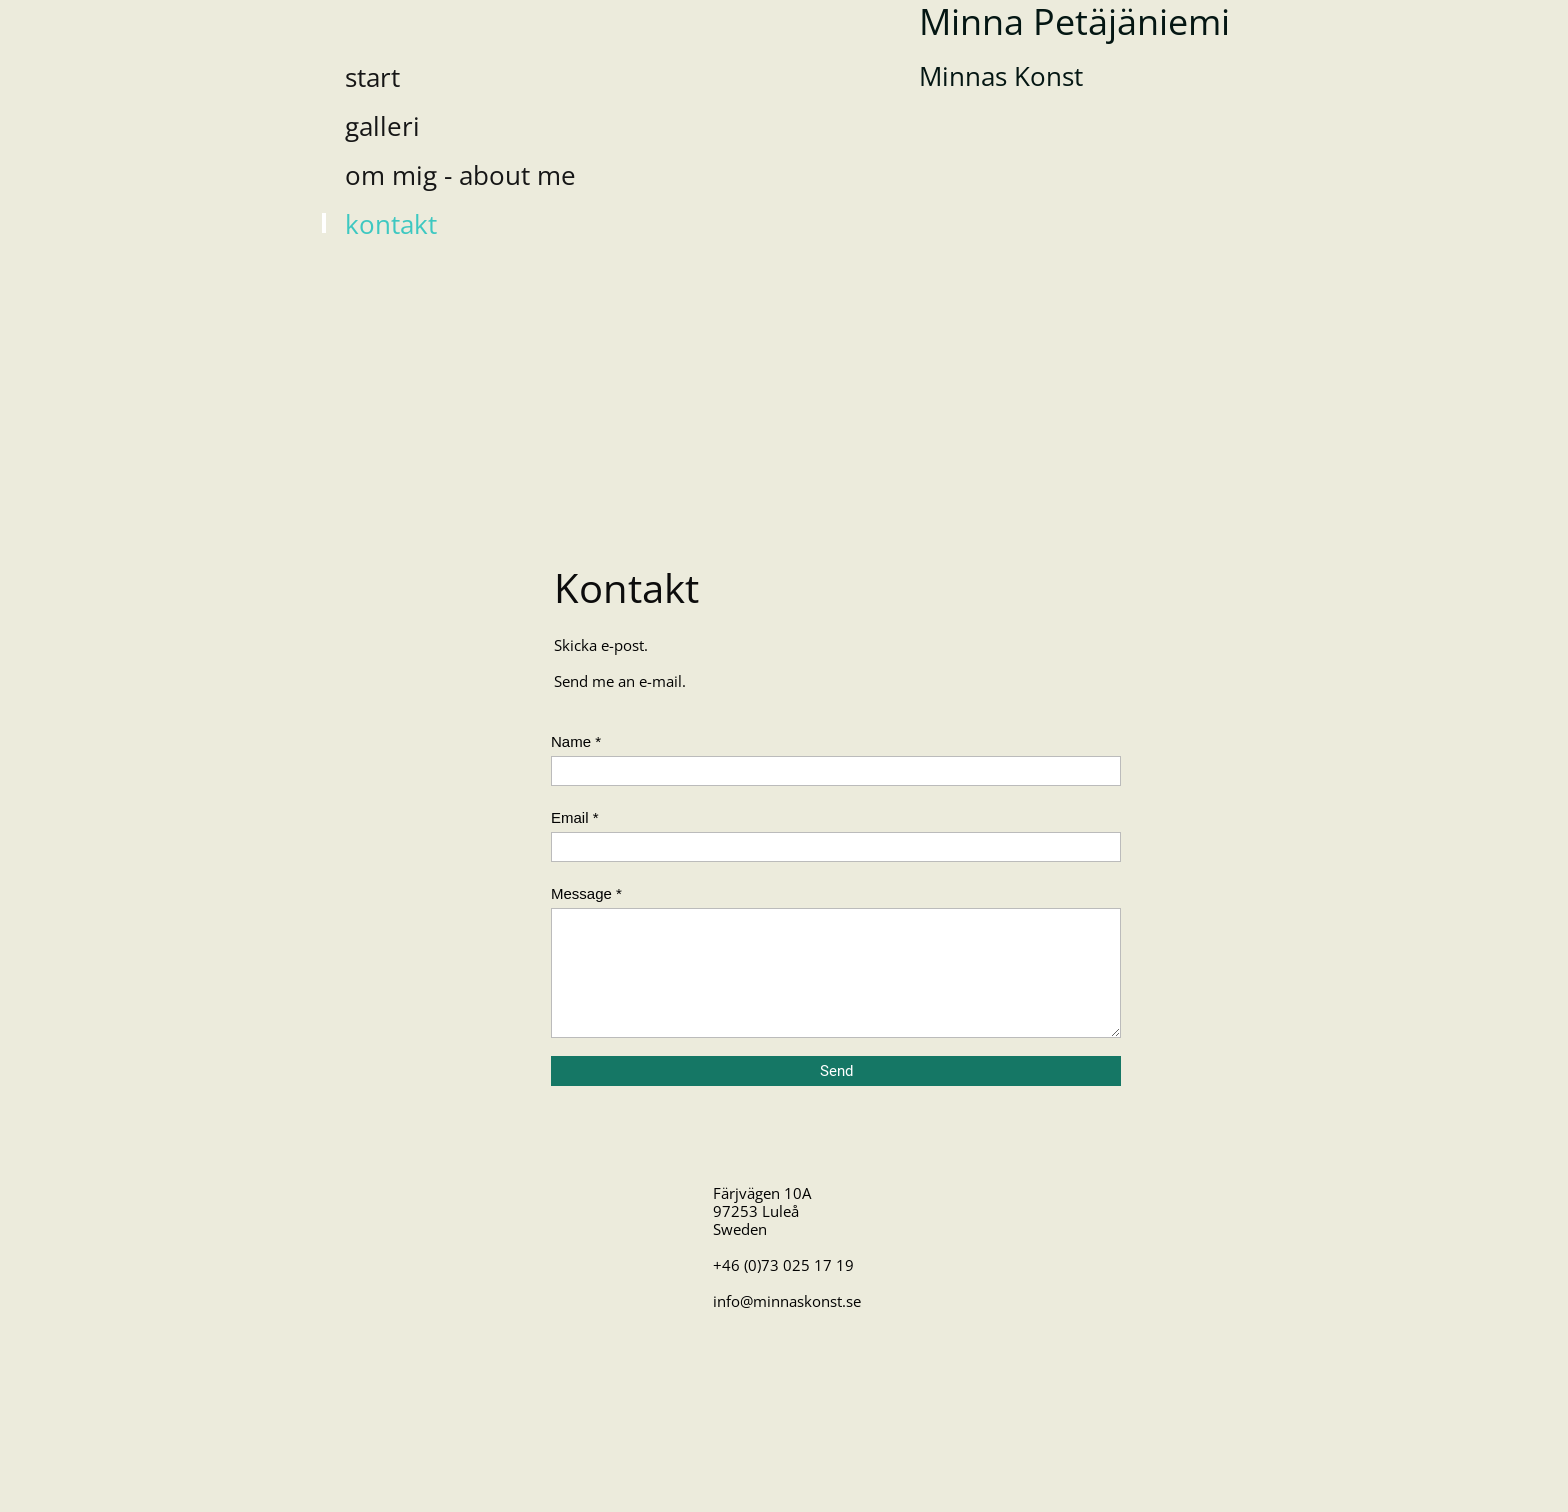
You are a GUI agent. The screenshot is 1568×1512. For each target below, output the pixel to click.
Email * (575, 817)
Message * (586, 893)
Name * (576, 741)
